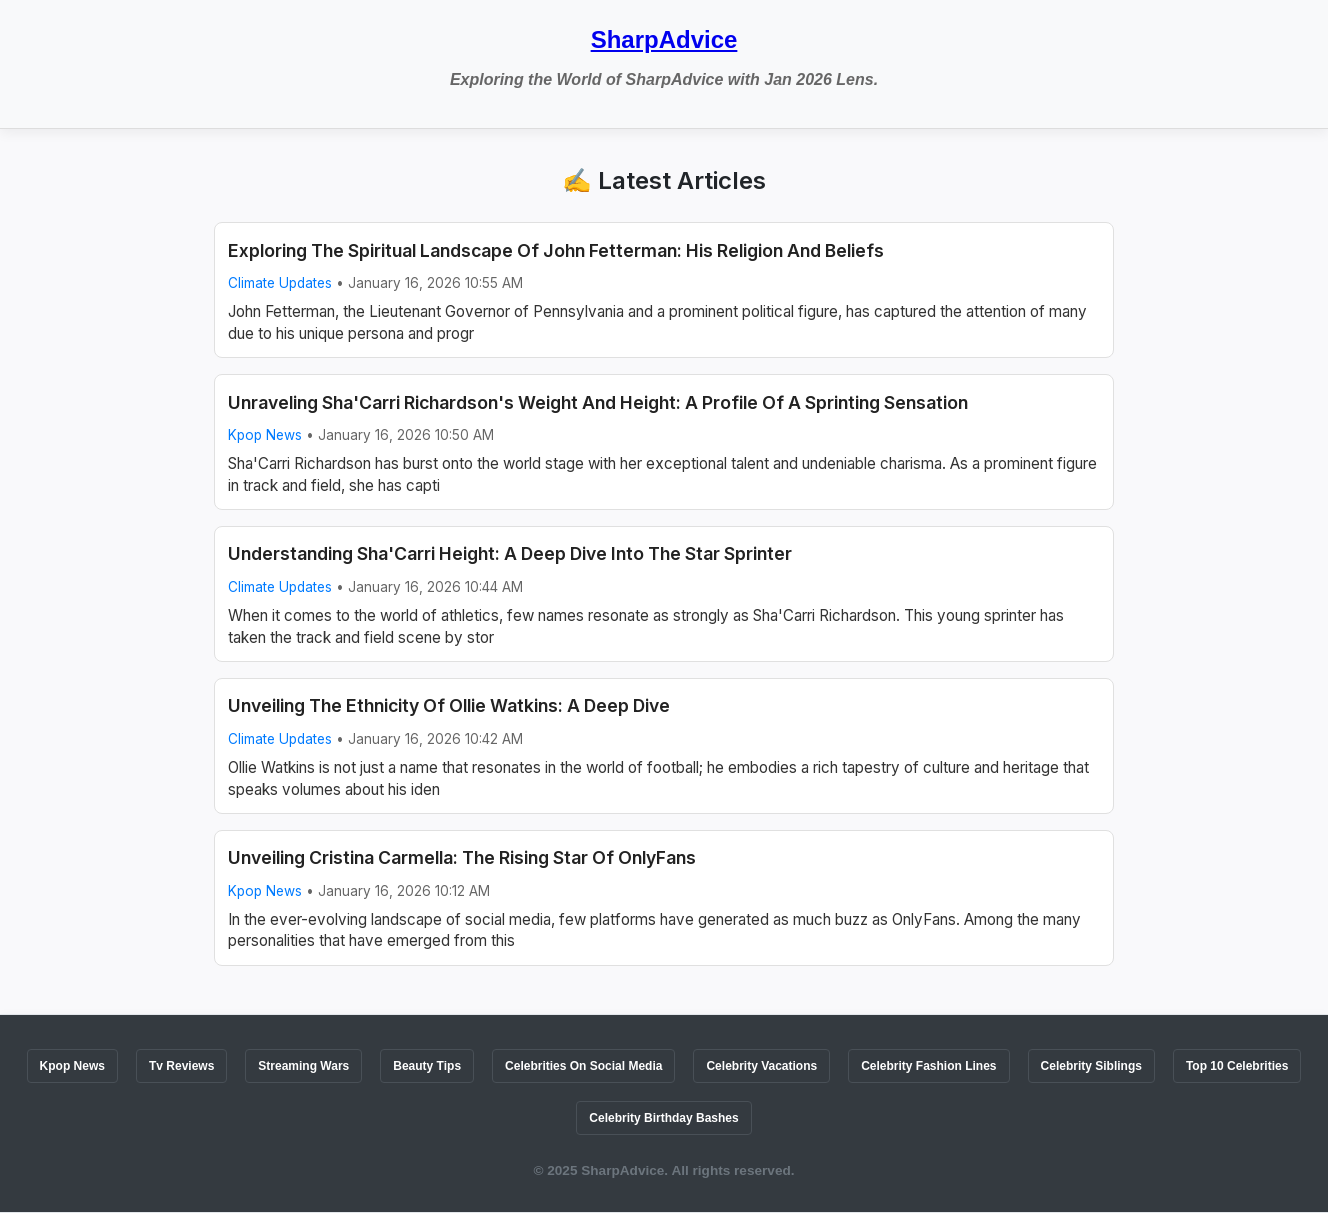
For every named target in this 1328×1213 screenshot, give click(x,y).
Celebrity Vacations (761, 1066)
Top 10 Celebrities (1237, 1066)
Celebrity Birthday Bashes (663, 1118)
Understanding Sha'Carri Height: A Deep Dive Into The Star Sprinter (510, 553)
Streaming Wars (303, 1066)
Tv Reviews (181, 1066)
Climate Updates (280, 283)
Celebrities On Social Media (583, 1066)
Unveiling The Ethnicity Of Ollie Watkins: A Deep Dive (449, 705)
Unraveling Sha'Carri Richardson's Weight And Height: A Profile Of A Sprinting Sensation (598, 402)
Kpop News (265, 435)
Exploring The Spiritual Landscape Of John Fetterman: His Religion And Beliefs (556, 250)
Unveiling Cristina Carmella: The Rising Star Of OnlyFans (462, 857)
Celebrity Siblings (1091, 1066)
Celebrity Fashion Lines (928, 1066)
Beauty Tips (427, 1066)
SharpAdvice (664, 39)
